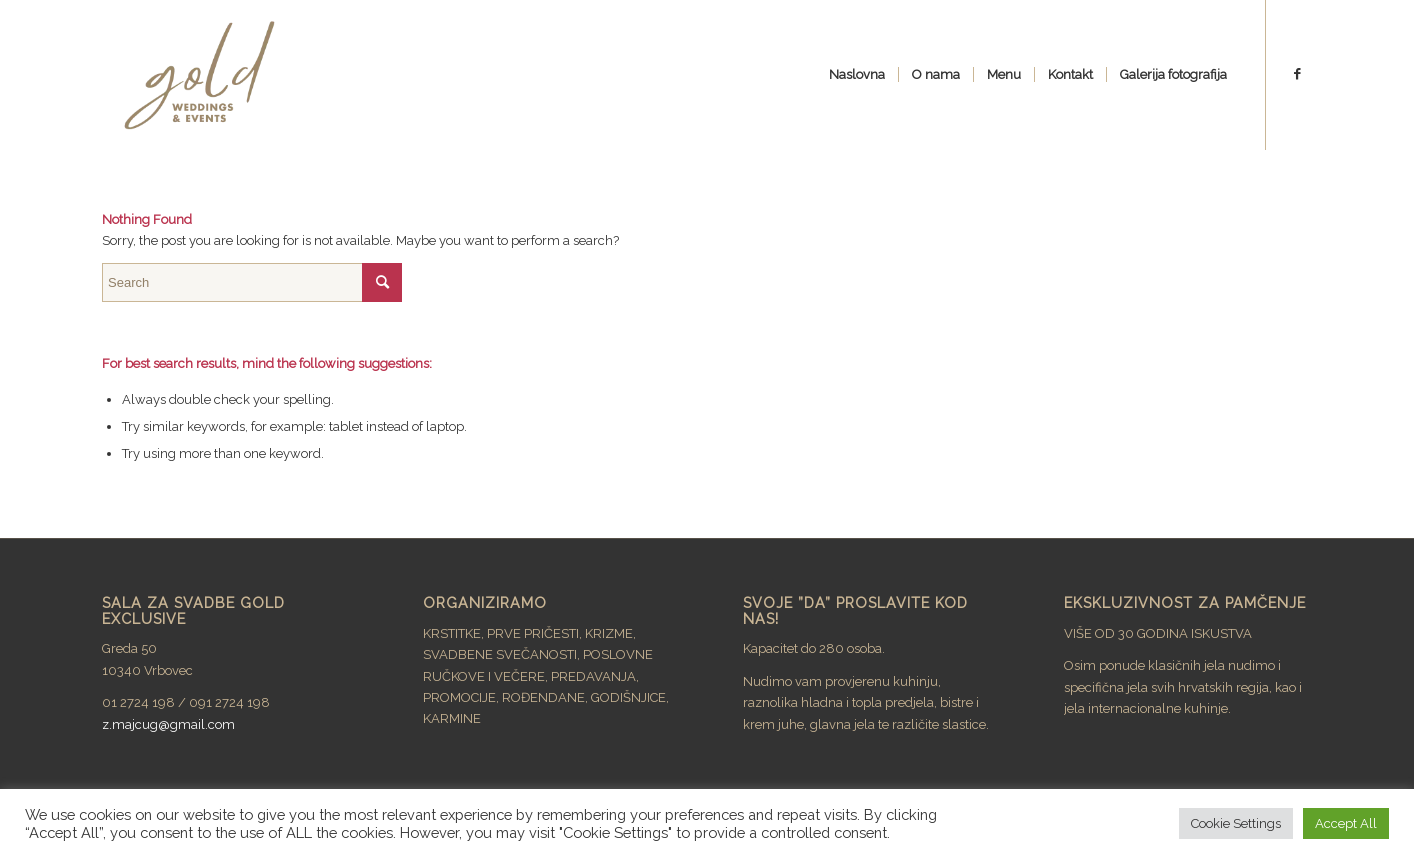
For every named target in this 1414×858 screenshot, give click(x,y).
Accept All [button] (1346, 823)
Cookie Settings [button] (1236, 823)
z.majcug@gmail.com (168, 724)
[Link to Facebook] (1297, 74)
